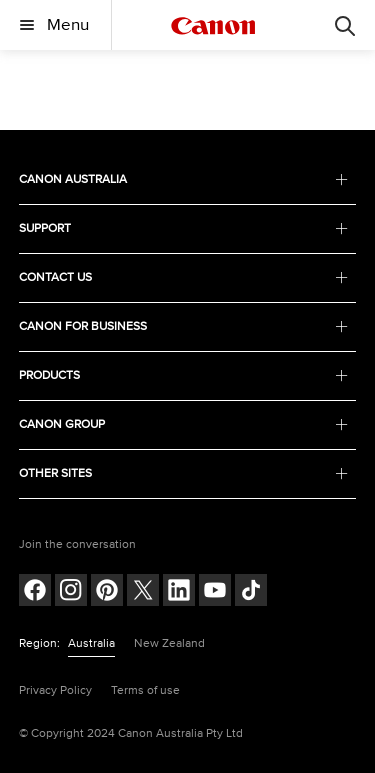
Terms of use (145, 690)
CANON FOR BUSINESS (184, 326)
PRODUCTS (184, 375)
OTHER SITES (184, 473)
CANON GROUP (184, 424)
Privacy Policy (55, 690)
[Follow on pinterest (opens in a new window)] (107, 592)
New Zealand (169, 643)
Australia (91, 643)
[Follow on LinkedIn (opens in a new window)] (179, 592)
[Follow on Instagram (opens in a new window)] (71, 592)
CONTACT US (184, 277)
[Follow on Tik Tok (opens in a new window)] (251, 592)
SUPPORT (184, 228)
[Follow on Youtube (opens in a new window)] (215, 592)
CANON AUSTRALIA (184, 179)
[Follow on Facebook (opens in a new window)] (35, 592)
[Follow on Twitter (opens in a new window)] (143, 592)
